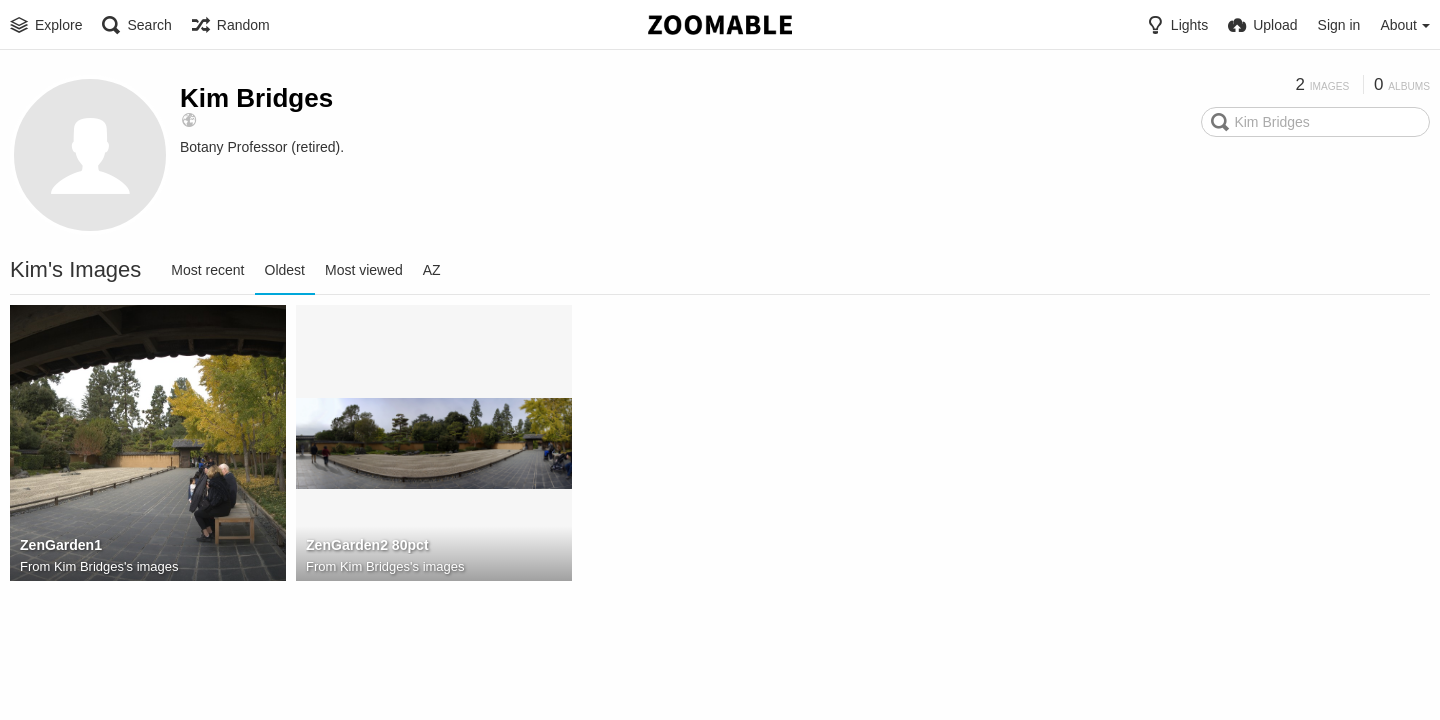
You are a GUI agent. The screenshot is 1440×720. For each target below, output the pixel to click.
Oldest (285, 270)
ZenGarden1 (61, 545)
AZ (432, 270)
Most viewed (364, 270)
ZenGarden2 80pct (367, 545)
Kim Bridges (256, 98)
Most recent (207, 270)
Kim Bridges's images (116, 566)
